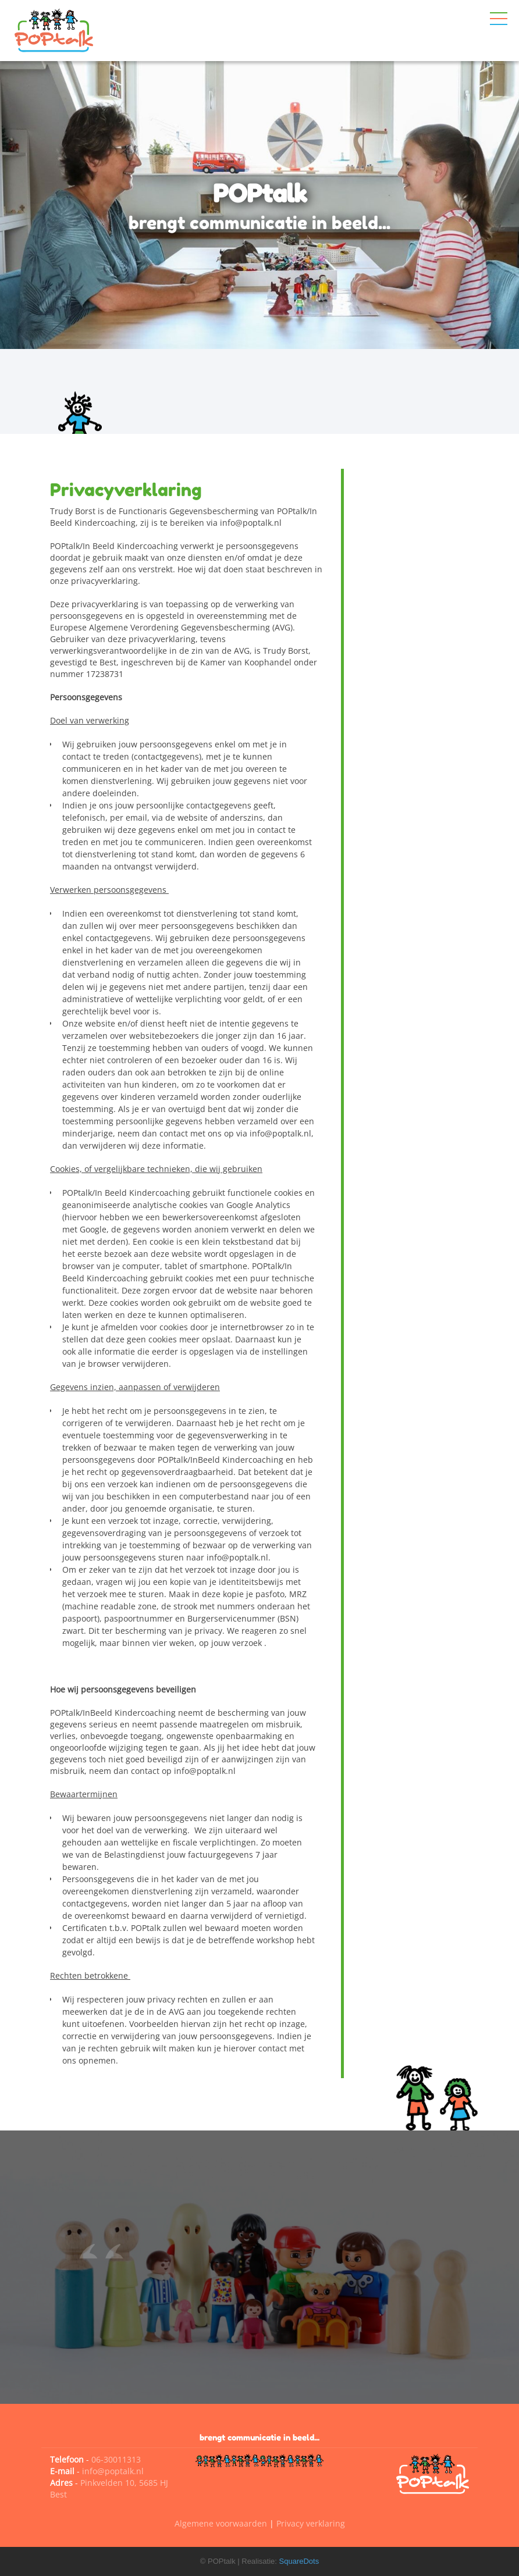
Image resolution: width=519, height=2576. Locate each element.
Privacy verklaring (310, 2523)
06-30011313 (116, 2459)
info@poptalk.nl (113, 2471)
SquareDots (299, 2561)
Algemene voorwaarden (221, 2523)
